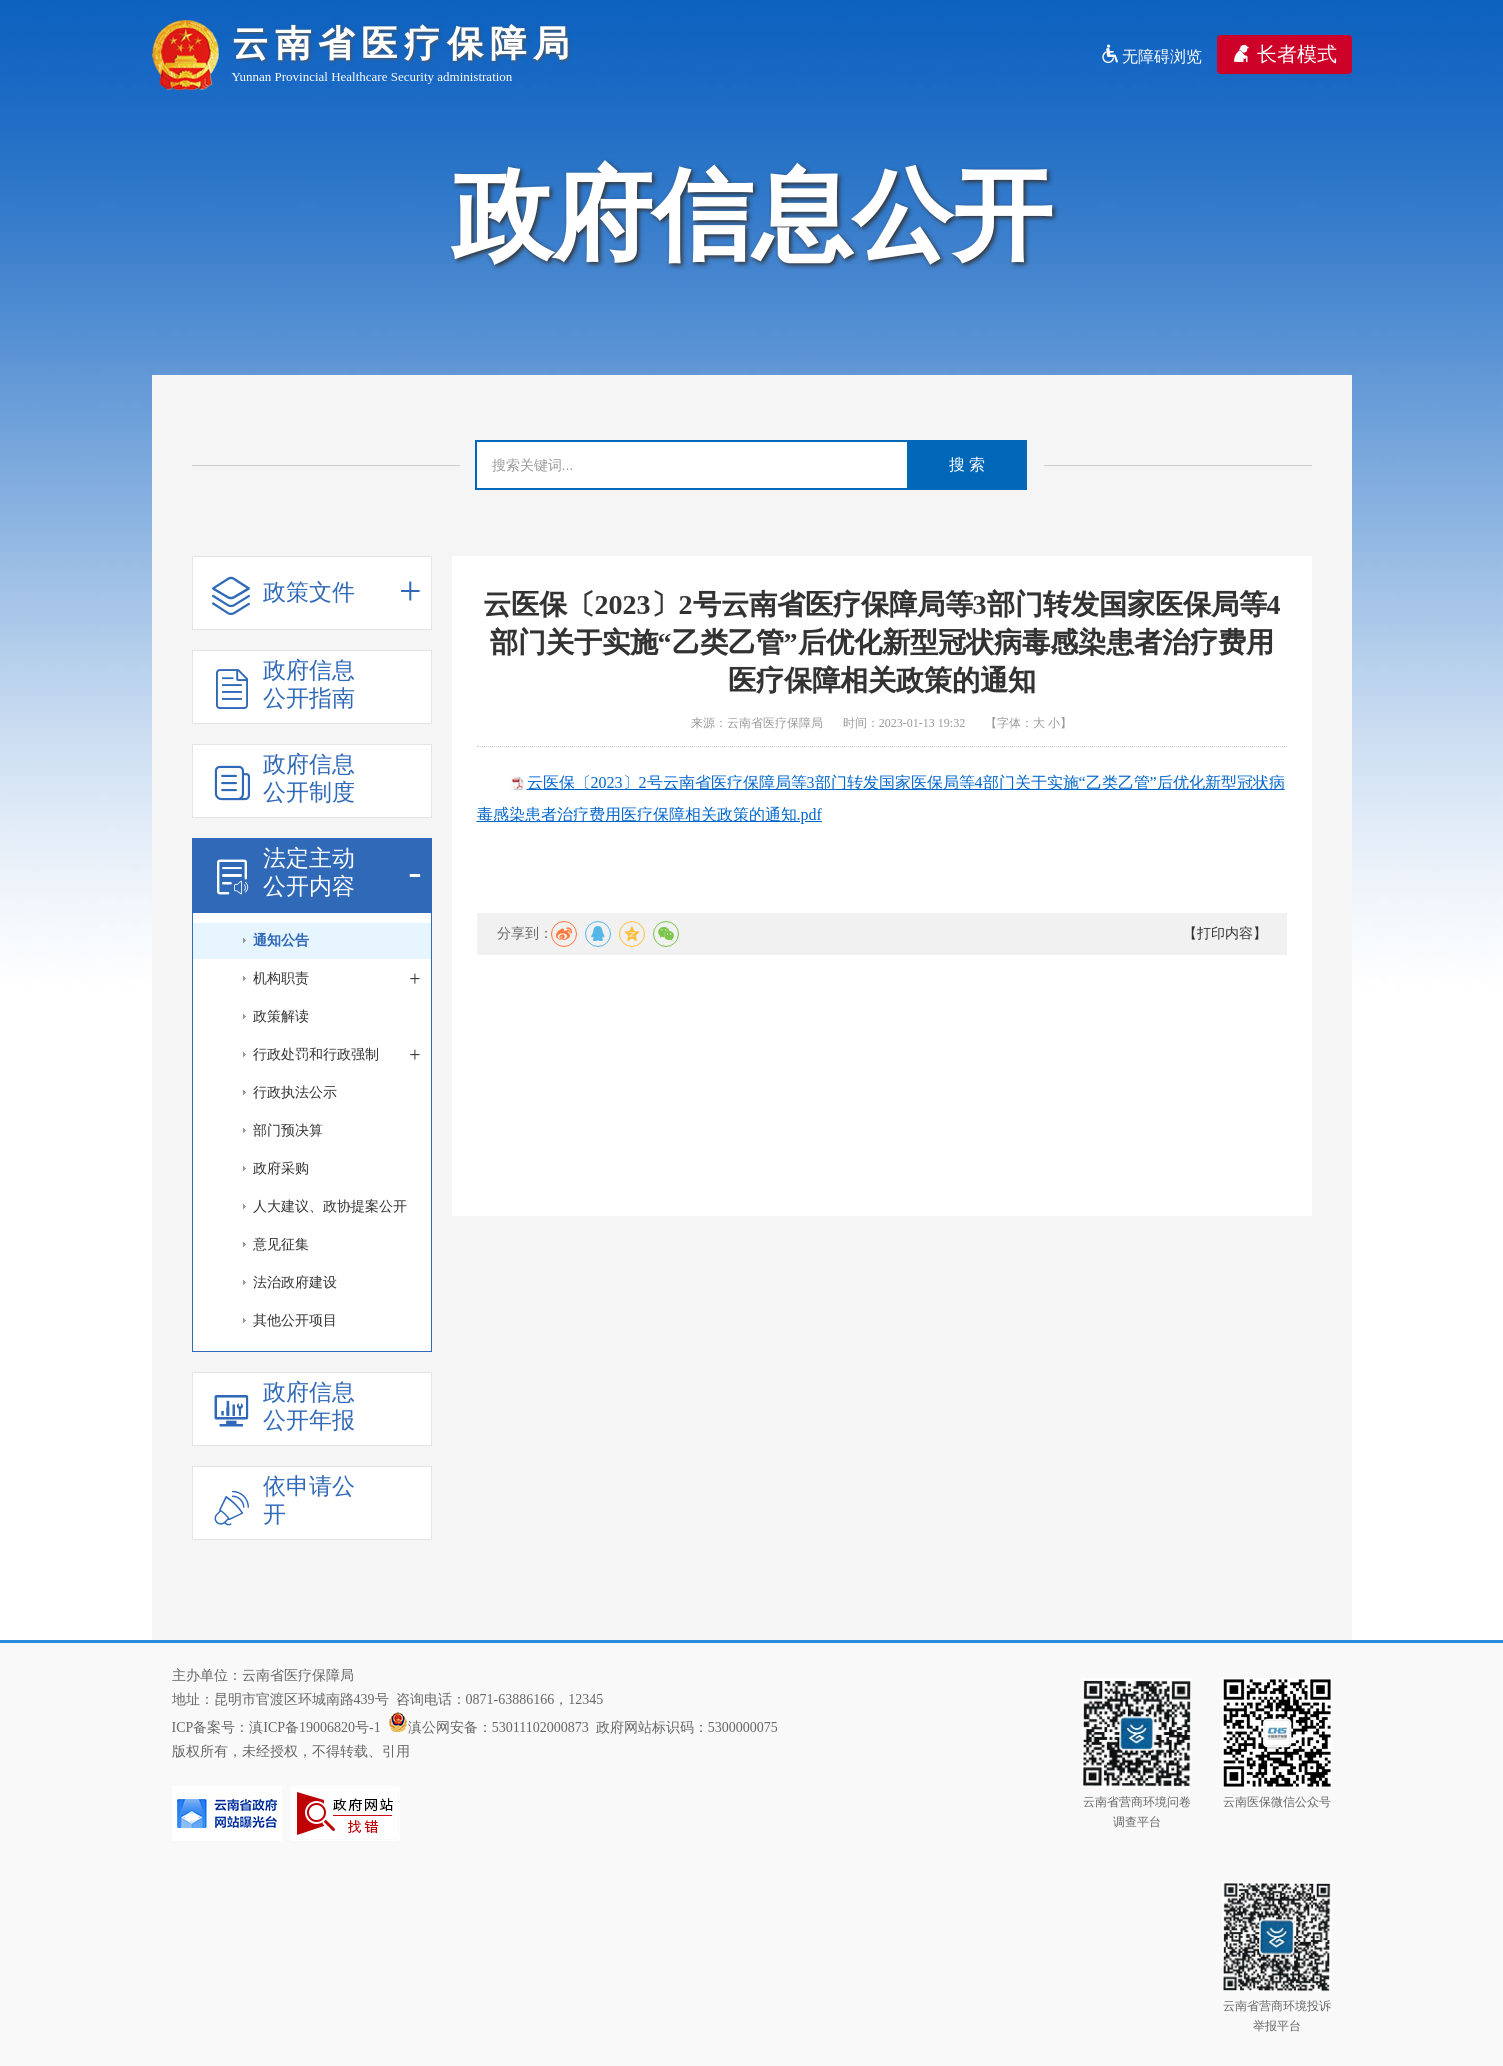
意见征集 (281, 1244)
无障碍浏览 (1151, 56)
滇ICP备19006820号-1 (314, 1727)
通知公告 (281, 940)
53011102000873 (540, 1727)
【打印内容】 (1225, 933)
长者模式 (1284, 54)
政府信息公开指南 (283, 684)
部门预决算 (288, 1130)
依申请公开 (283, 1500)
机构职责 (337, 979)
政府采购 (281, 1168)
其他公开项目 (295, 1320)
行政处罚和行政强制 (337, 1055)
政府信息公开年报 (283, 1406)
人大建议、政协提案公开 (330, 1206)
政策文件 (317, 593)
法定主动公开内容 (317, 872)
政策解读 (281, 1016)
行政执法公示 (295, 1092)
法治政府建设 (295, 1282)
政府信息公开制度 (283, 778)
